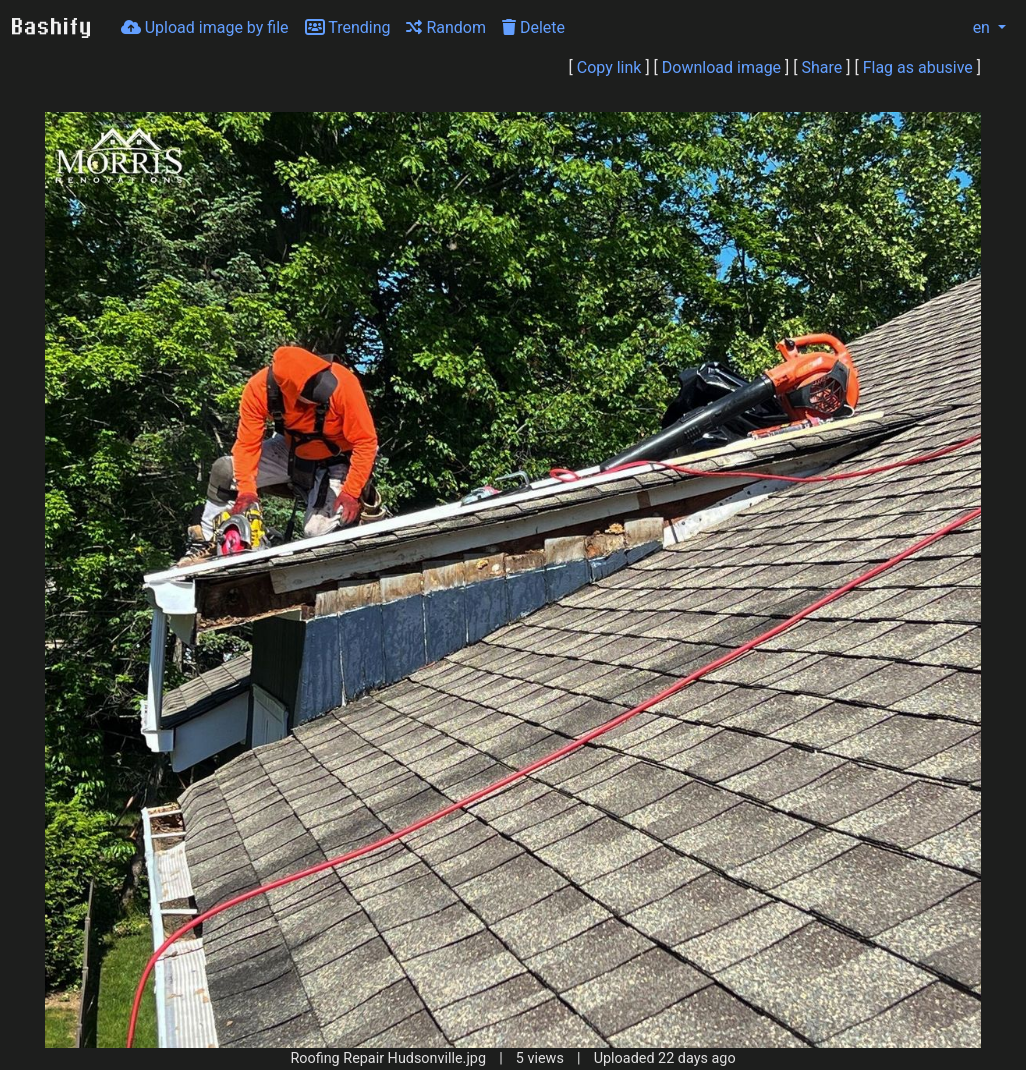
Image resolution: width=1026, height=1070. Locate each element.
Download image (721, 67)
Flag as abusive (918, 67)
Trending (348, 27)
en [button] (970, 27)
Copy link (609, 67)
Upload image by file (205, 27)
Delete (533, 27)
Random (446, 27)
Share (822, 67)
